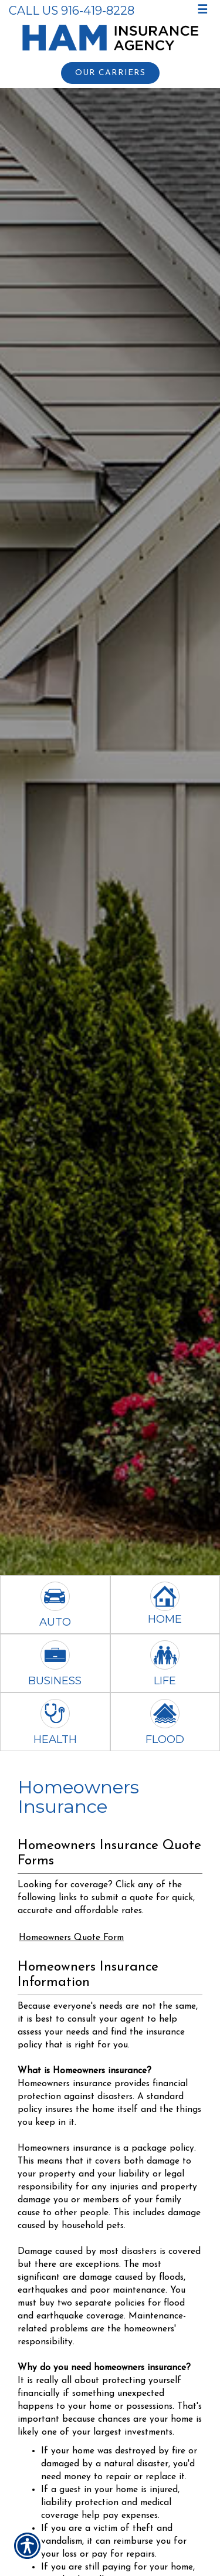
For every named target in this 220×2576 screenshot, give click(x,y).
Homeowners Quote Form (71, 1937)
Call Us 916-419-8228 (71, 11)
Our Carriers (110, 73)
